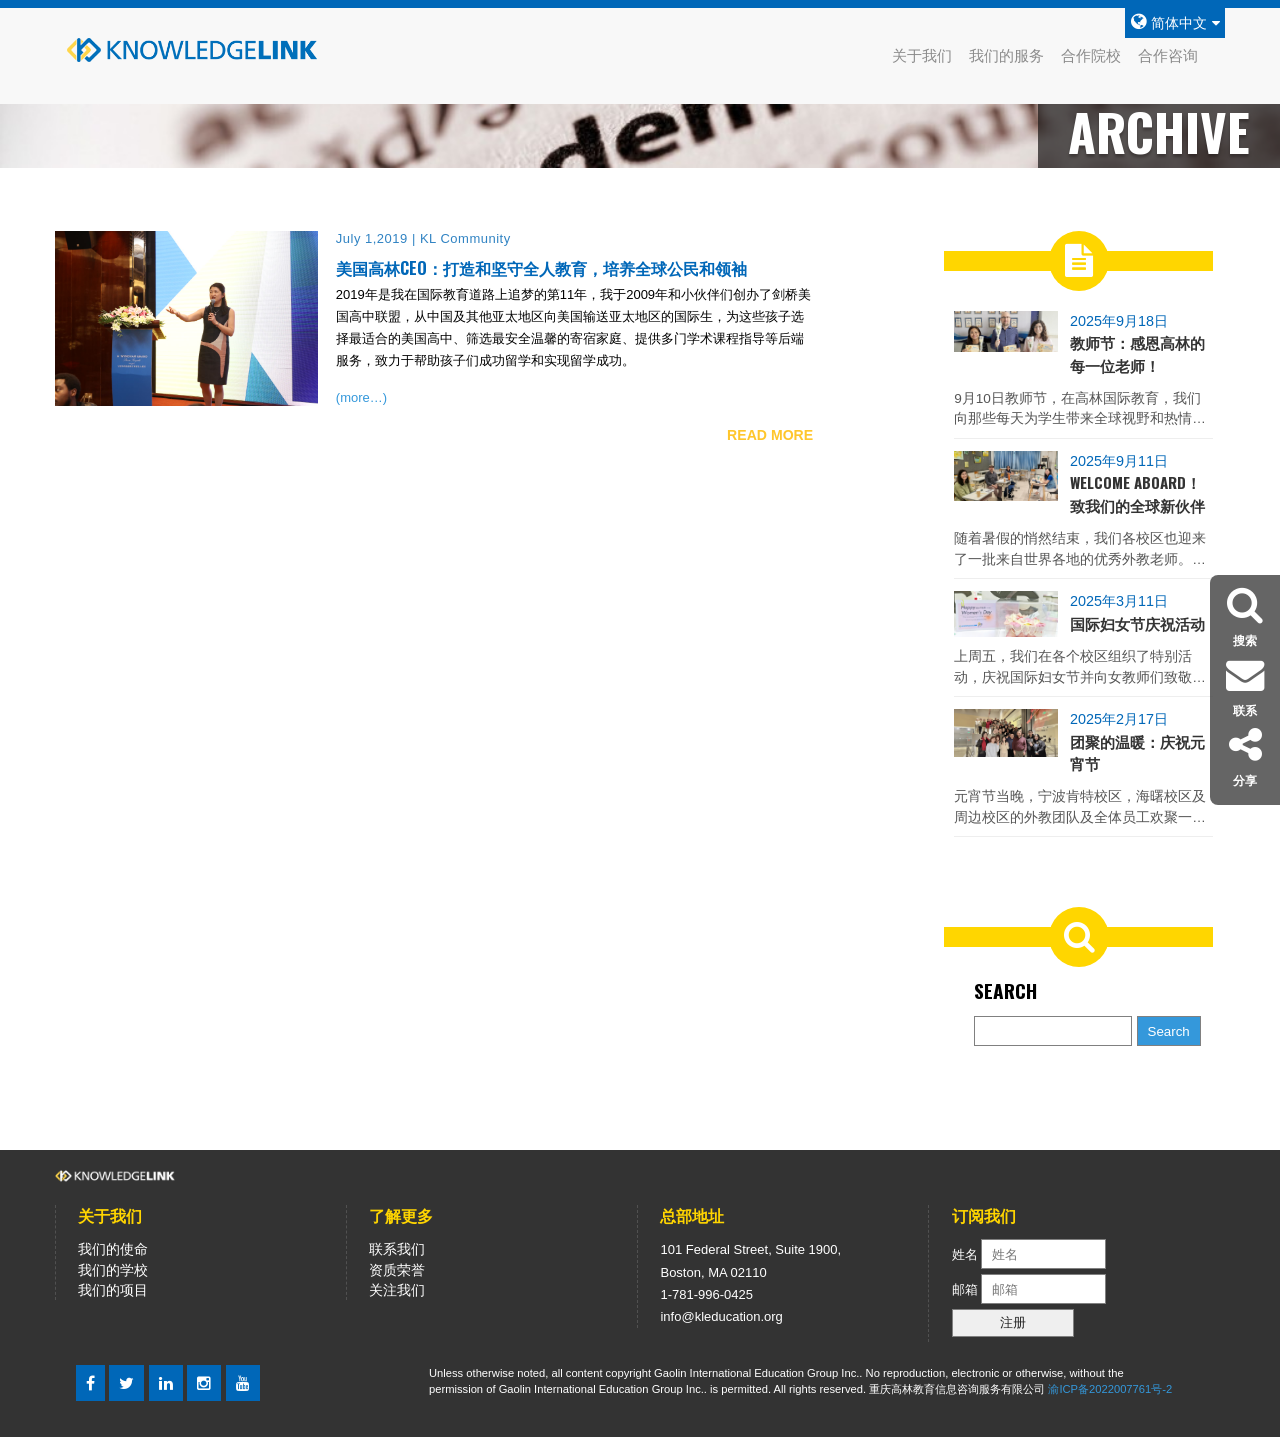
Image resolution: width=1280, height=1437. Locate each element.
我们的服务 (1006, 55)
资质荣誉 (397, 1270)
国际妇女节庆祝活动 (1137, 623)
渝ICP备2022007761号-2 (1110, 1389)
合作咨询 (1168, 55)
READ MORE (770, 435)
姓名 (965, 1254)
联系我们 (397, 1249)
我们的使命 (113, 1249)
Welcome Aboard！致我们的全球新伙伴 (1137, 493)
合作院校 (1091, 55)
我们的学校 (113, 1270)
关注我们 (397, 1290)
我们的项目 (113, 1290)
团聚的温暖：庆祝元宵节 (1137, 752)
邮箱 (967, 1289)
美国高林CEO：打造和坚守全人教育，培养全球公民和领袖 (541, 267)
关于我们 (922, 55)
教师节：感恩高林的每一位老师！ (1137, 353)
